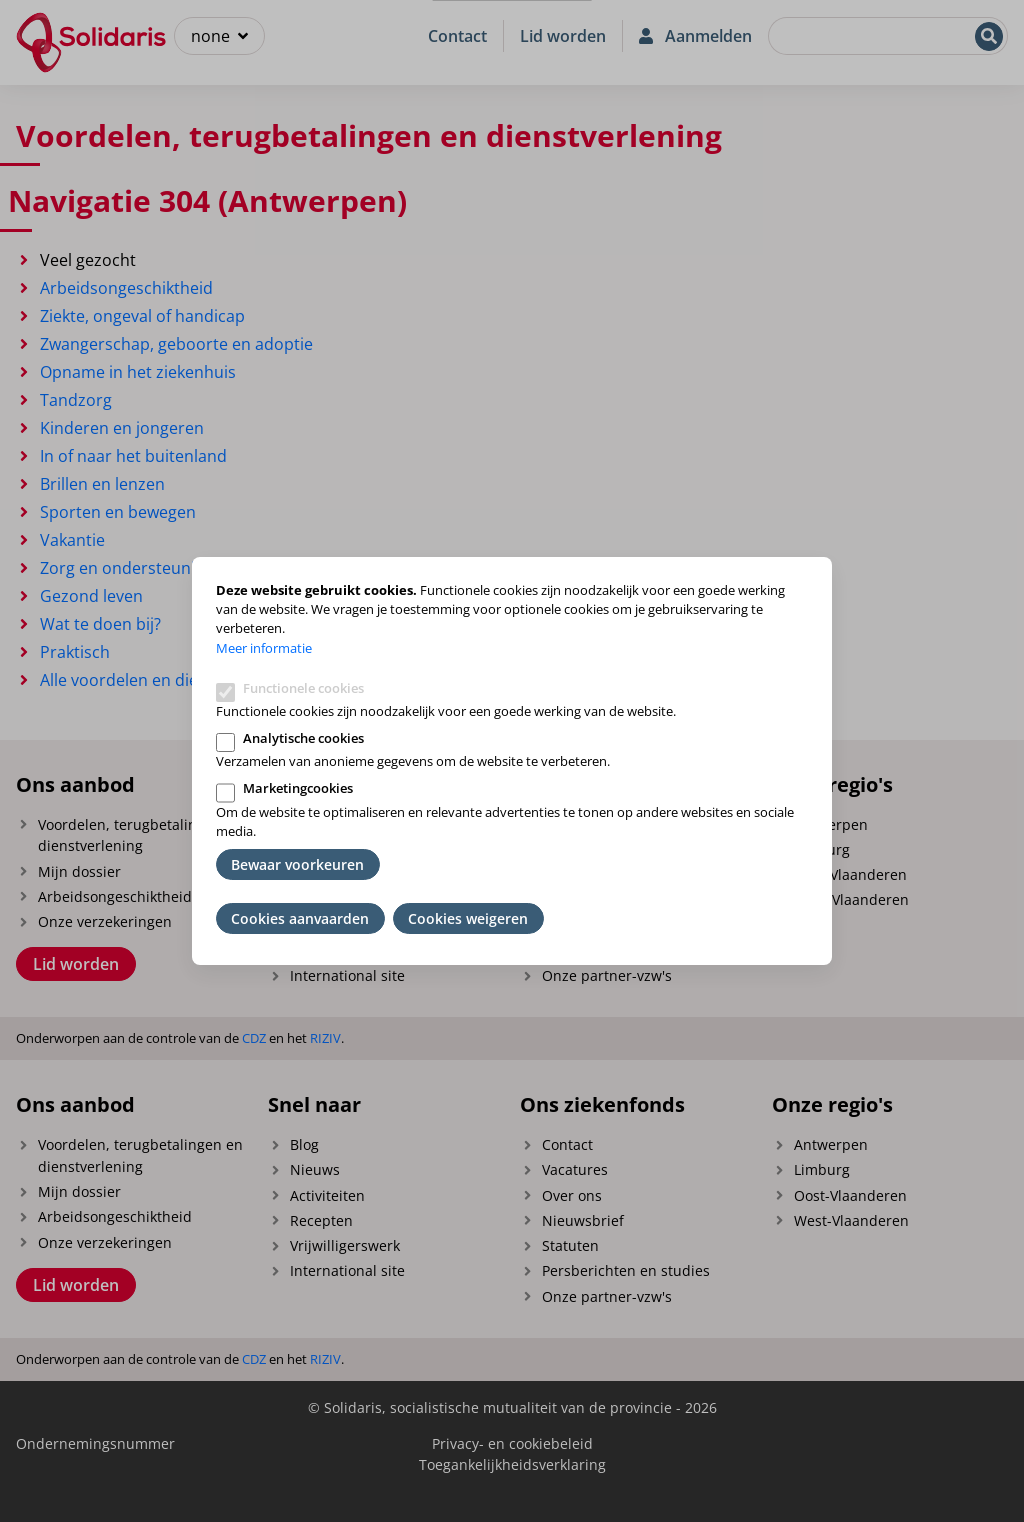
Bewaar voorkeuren (297, 864)
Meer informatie (264, 648)
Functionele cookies (303, 688)
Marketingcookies (298, 788)
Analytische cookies (303, 738)
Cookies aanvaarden (300, 918)
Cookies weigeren (468, 918)
